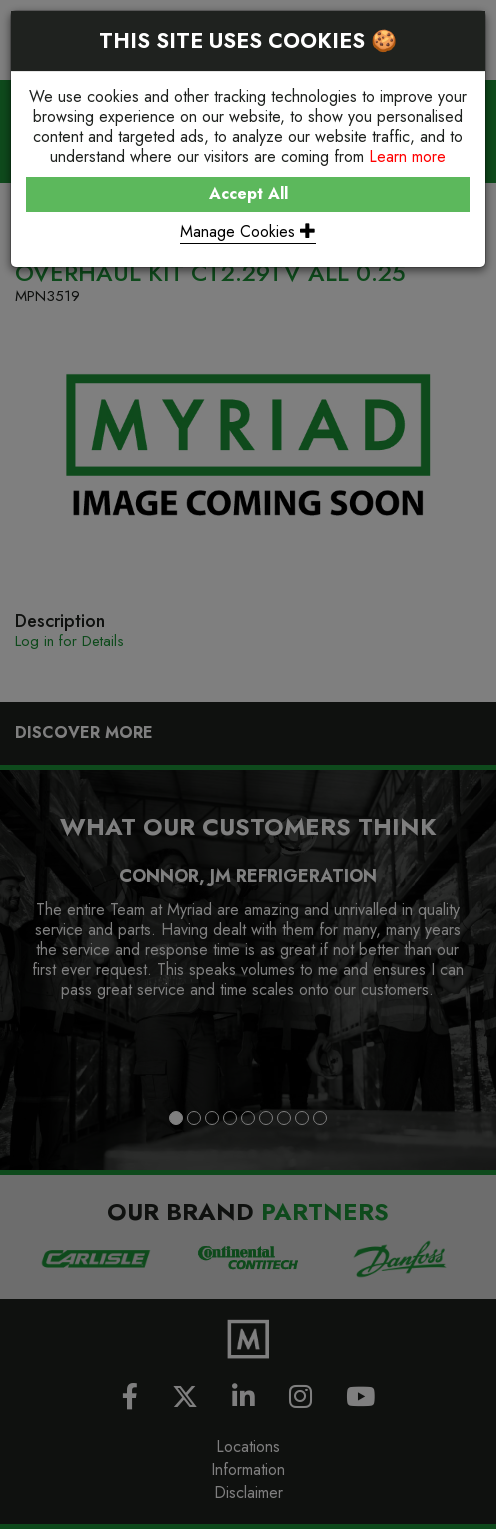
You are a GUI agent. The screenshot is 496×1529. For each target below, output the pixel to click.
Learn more (407, 156)
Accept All (248, 193)
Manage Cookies (248, 231)
